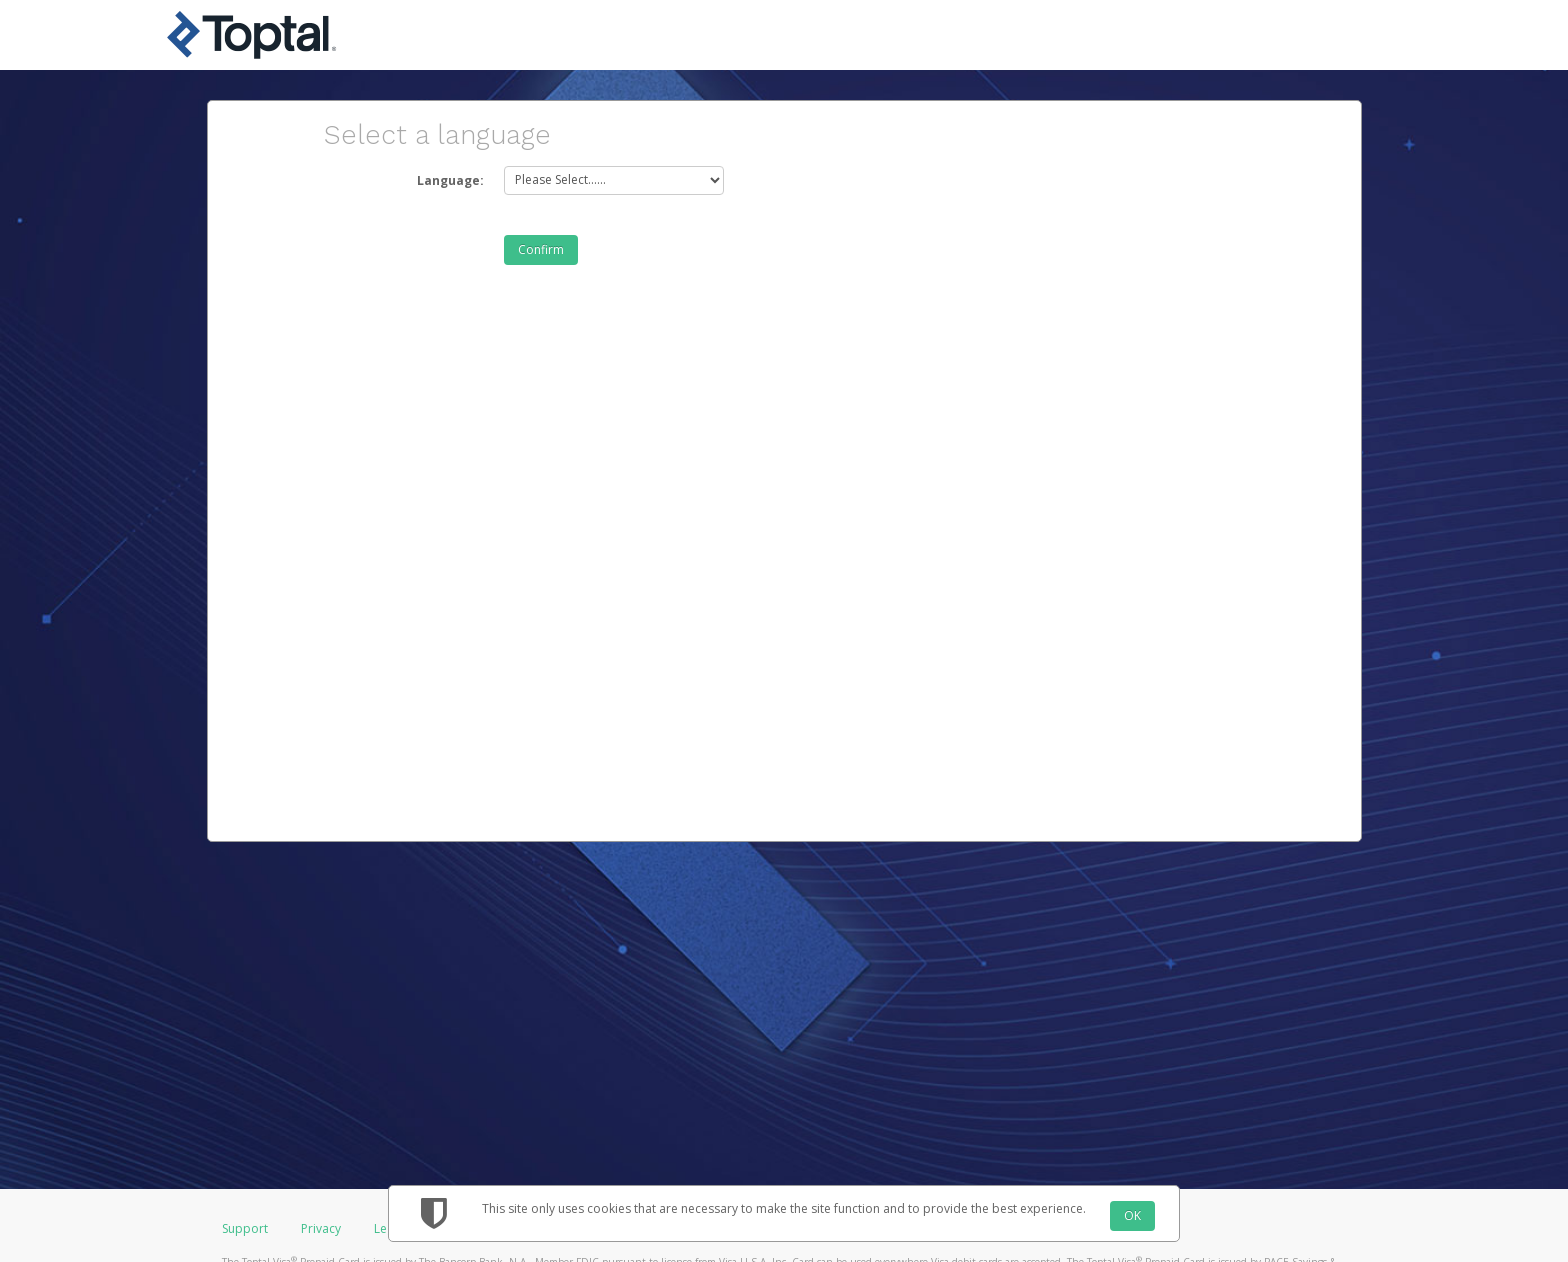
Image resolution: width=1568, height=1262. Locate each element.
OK (1132, 1215)
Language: (450, 180)
